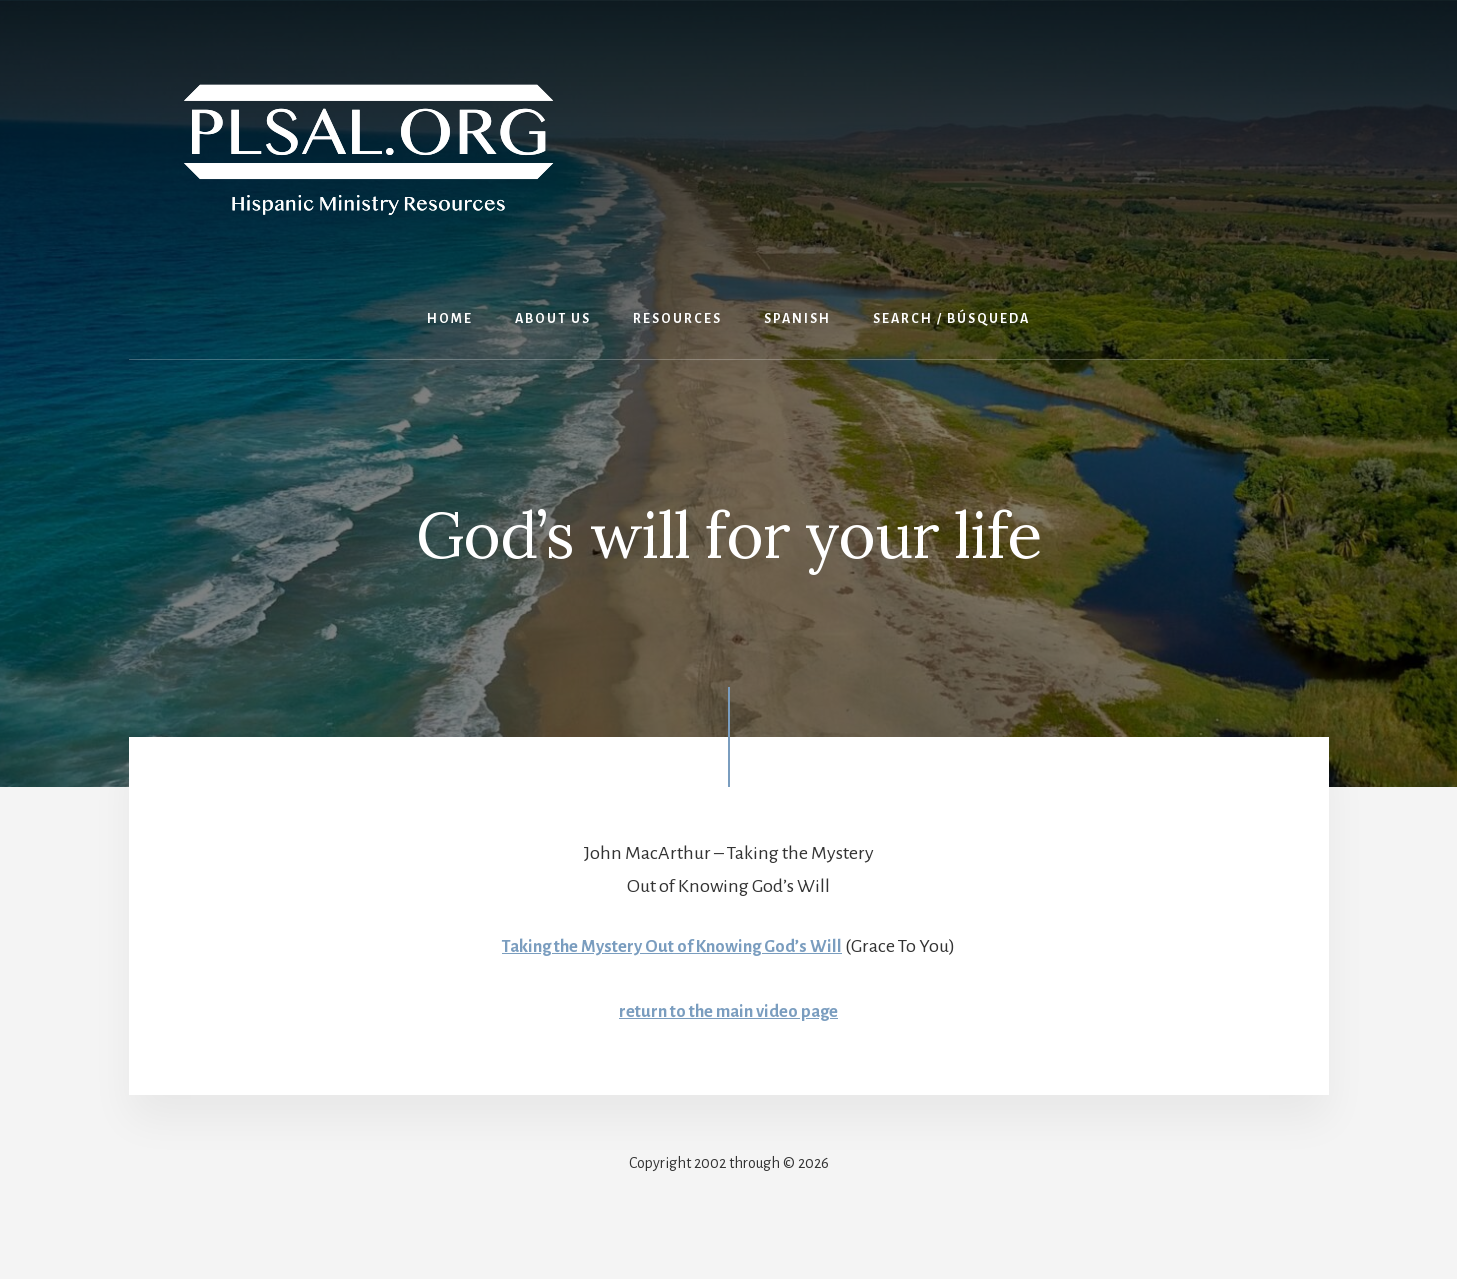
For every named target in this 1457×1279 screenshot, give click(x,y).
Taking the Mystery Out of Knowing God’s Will (672, 946)
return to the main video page (729, 1011)
